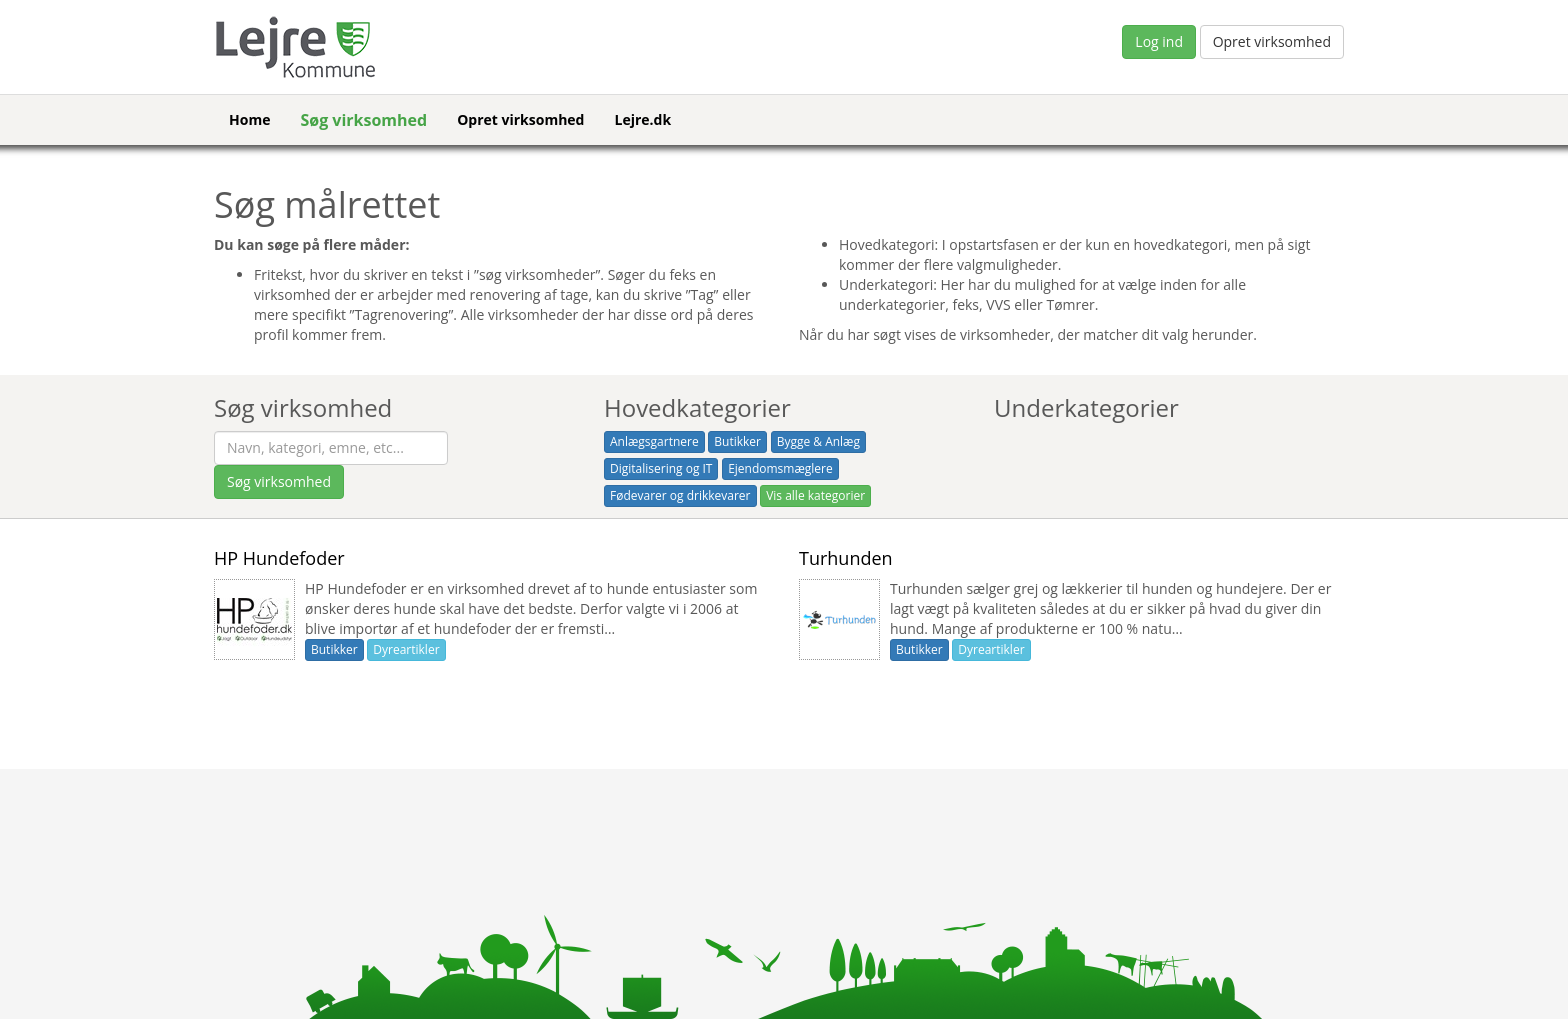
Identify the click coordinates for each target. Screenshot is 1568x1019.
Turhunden (846, 558)
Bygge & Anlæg (818, 441)
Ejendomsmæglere (780, 468)
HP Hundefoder (279, 558)
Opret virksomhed (1272, 41)
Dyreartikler (406, 649)
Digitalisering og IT (661, 468)
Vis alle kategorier (815, 495)
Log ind (1159, 41)
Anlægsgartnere (654, 441)
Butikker (737, 441)
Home (249, 119)
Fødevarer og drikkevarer (680, 495)
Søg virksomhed (363, 120)
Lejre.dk (642, 119)
